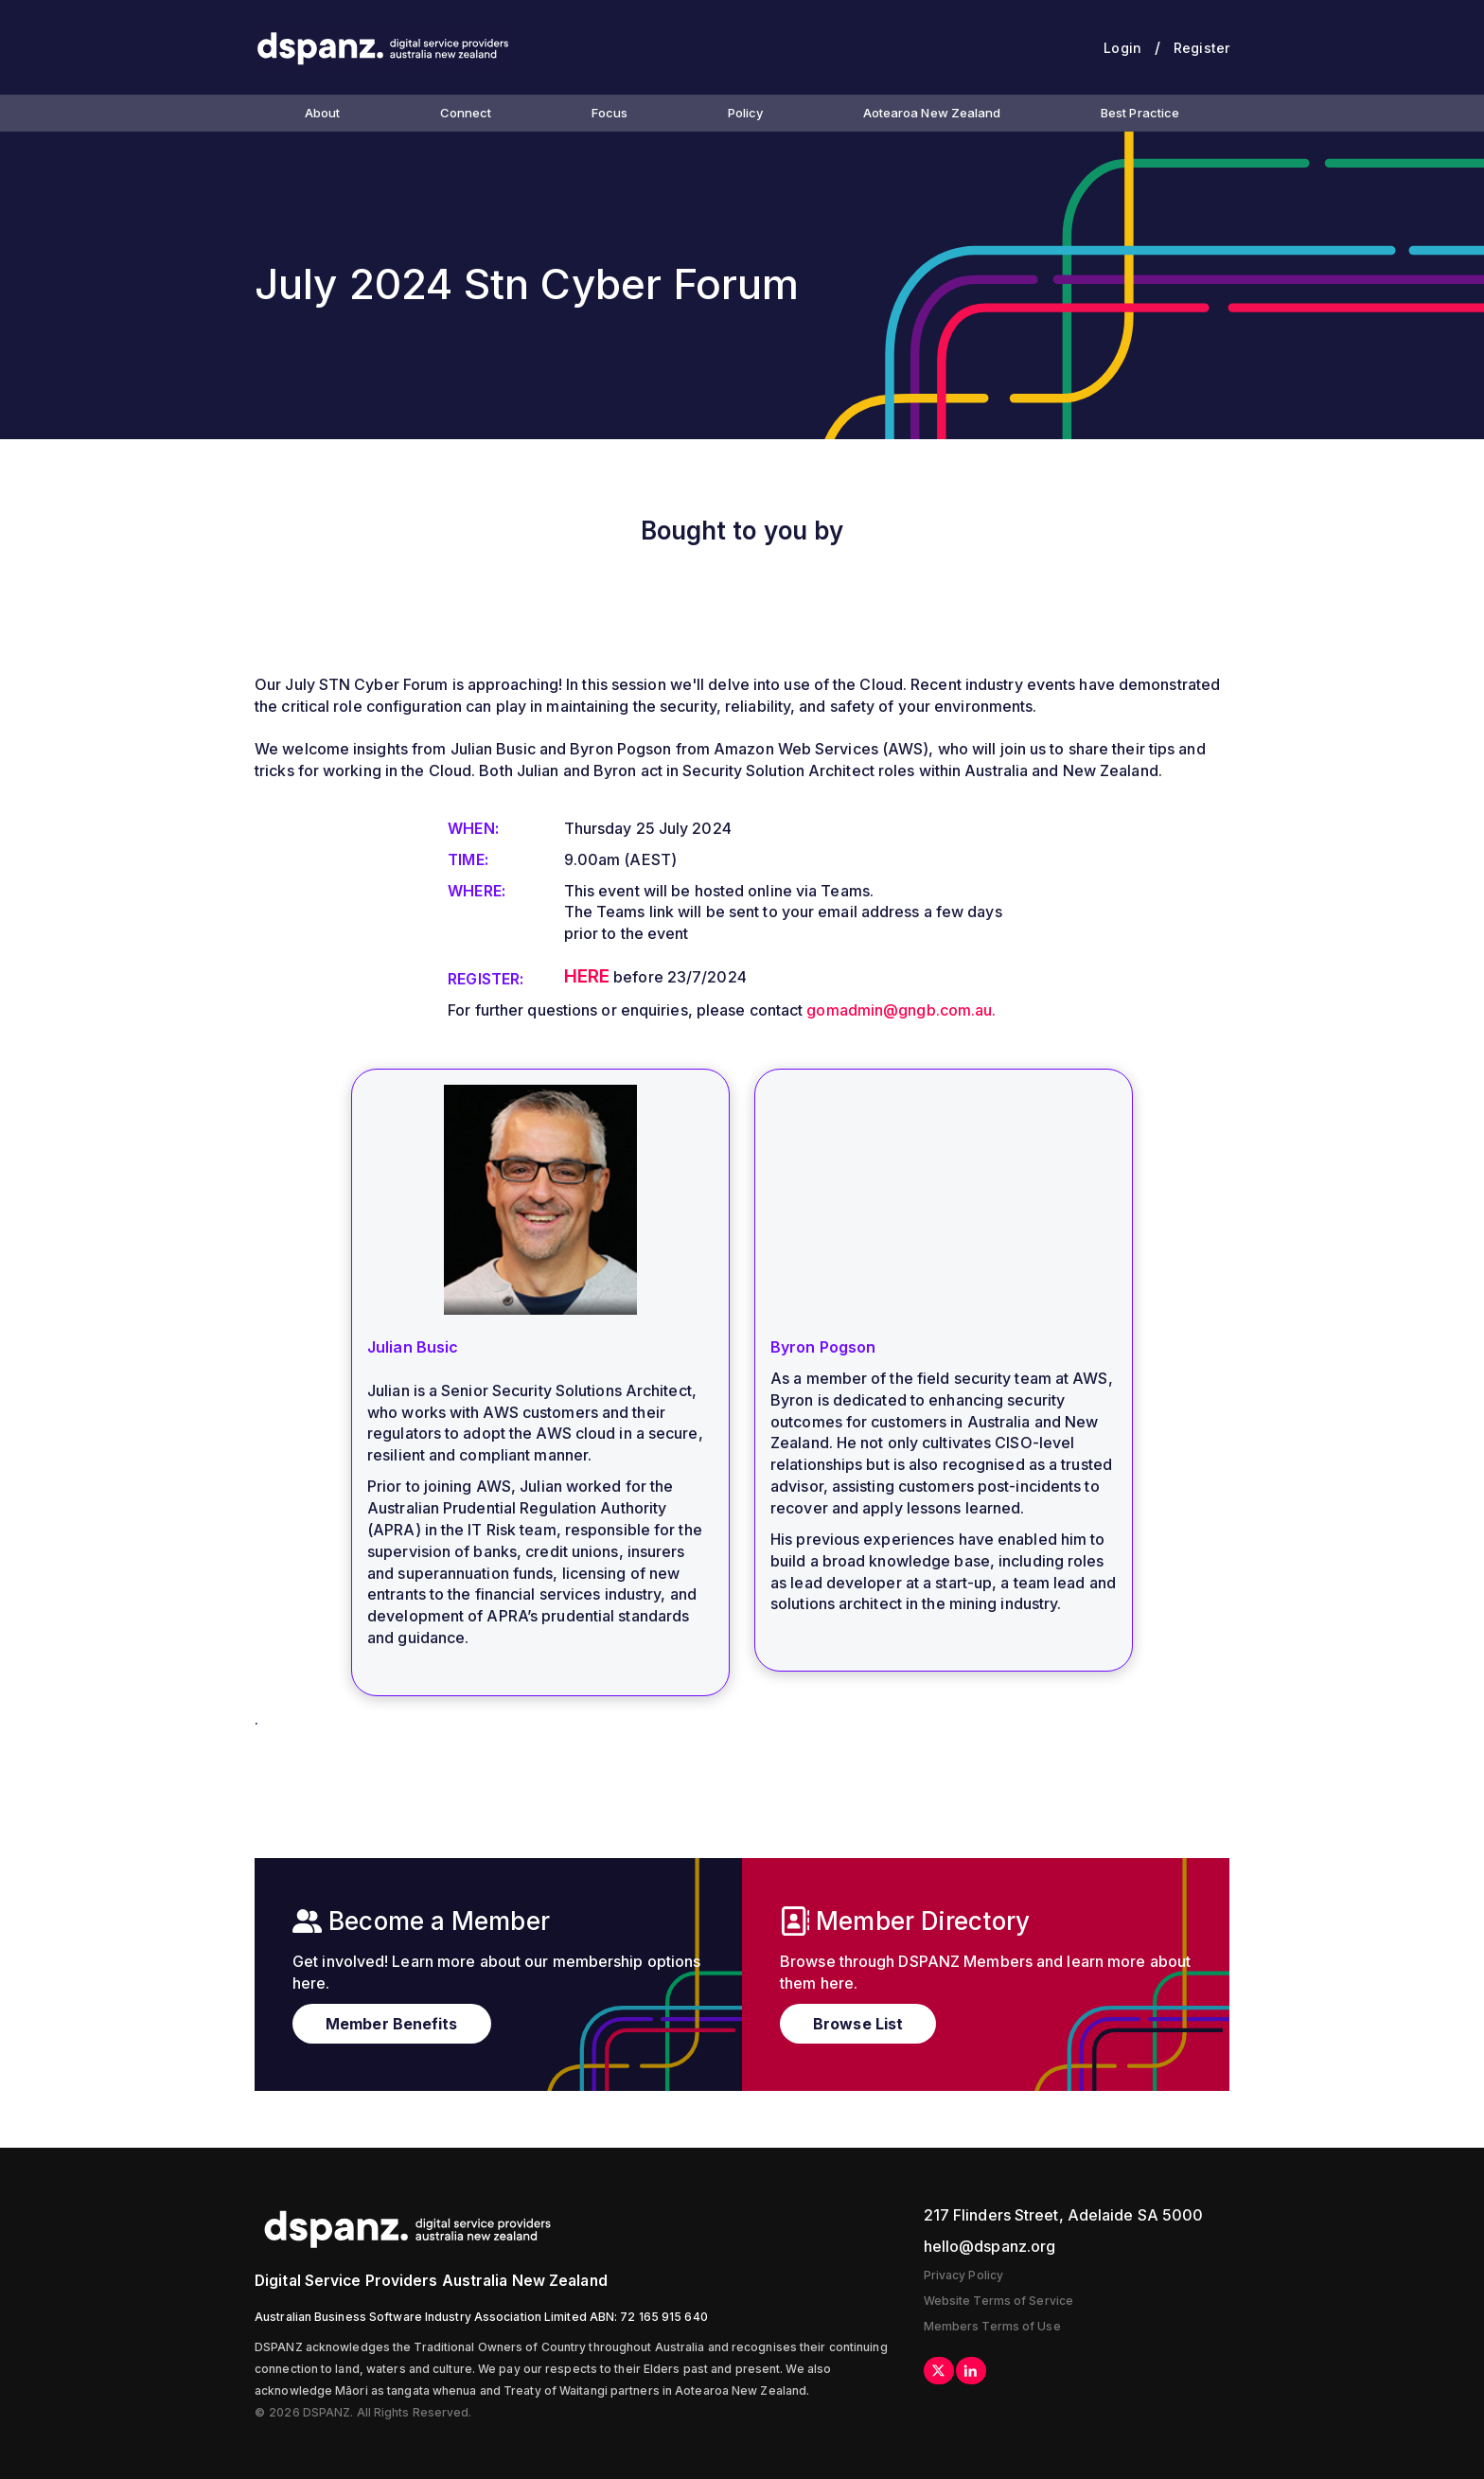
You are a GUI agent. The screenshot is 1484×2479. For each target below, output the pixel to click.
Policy (746, 112)
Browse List (858, 2023)
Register (1201, 48)
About (323, 112)
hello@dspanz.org (990, 2246)
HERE (587, 976)
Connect (466, 112)
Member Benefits (392, 2023)
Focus (610, 112)
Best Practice (1140, 112)
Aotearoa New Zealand (932, 112)
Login (1122, 48)
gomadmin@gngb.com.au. (901, 1009)
